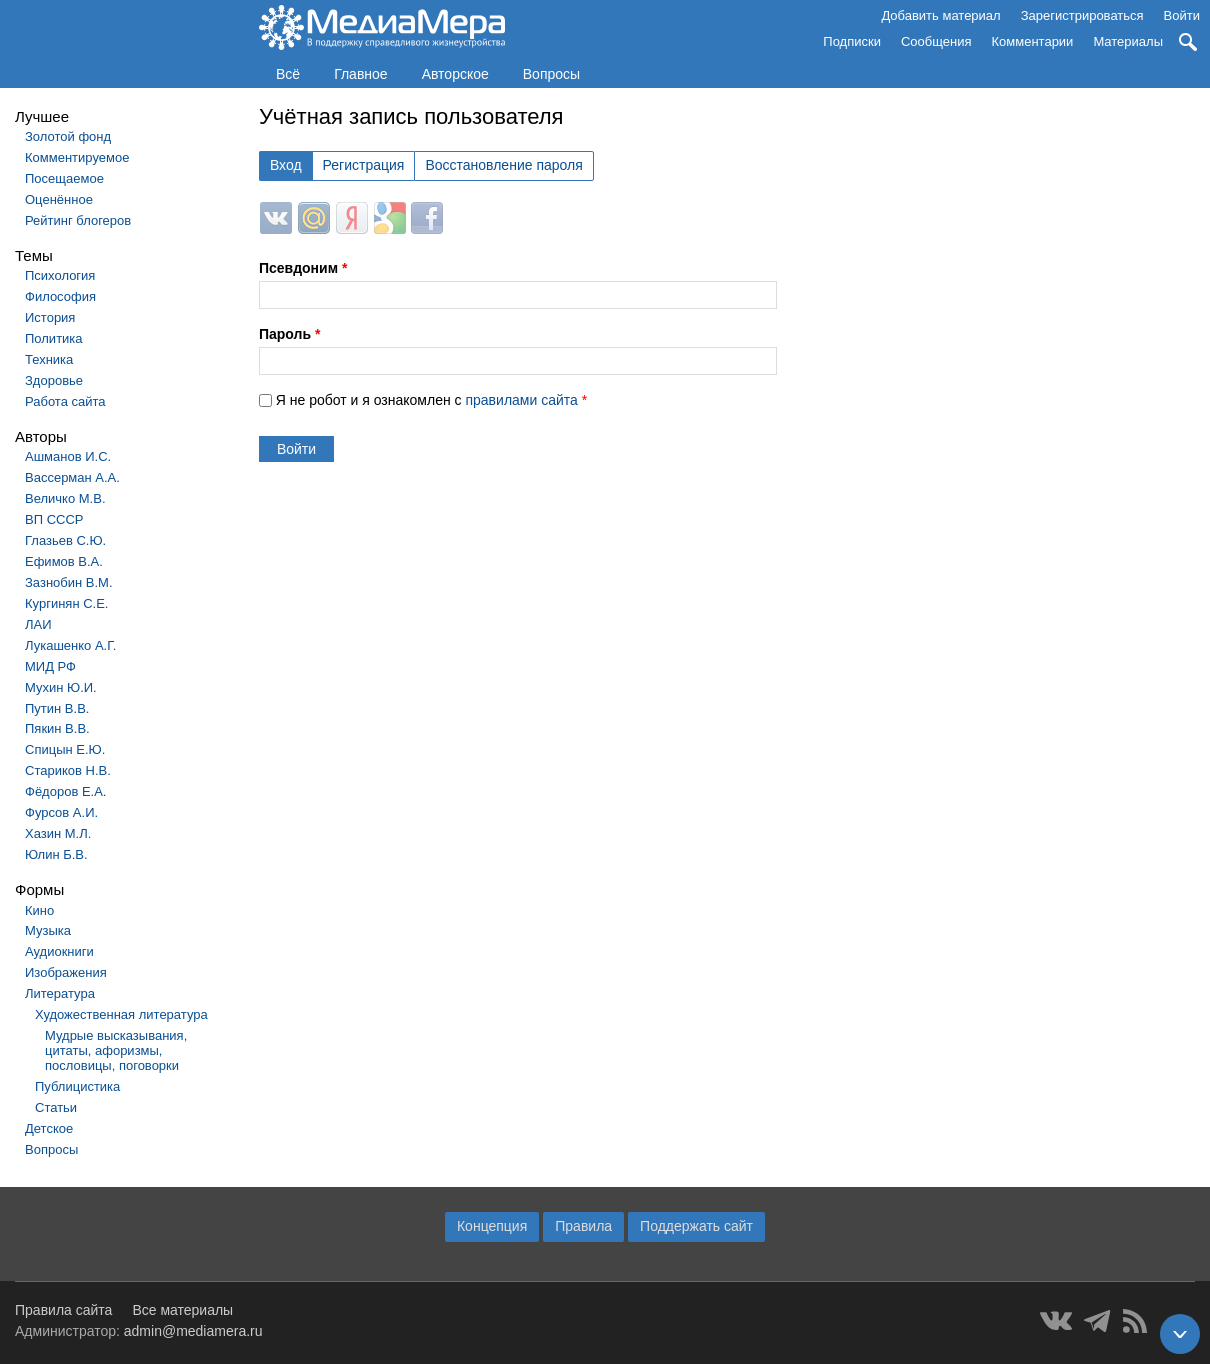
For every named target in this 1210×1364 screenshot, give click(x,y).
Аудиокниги (59, 951)
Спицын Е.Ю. (65, 749)
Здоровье (54, 380)
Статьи (56, 1107)
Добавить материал (940, 15)
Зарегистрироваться (1082, 15)
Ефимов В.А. (64, 561)
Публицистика (77, 1086)
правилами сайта (521, 400)
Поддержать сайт (696, 1226)
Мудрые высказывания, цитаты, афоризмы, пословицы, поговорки (116, 1050)
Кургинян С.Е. (66, 603)
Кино (39, 910)
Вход (286, 165)
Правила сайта (63, 1310)
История (50, 317)
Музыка (48, 930)
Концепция (492, 1226)
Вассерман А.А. (72, 477)
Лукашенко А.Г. (70, 645)
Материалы (1128, 41)
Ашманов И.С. (68, 456)
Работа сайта (65, 401)
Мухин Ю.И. (61, 687)
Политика (54, 338)
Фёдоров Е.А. (65, 791)
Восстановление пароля (503, 165)
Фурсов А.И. (61, 812)
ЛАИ (38, 624)
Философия (60, 296)
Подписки (852, 41)
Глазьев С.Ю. (65, 540)
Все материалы (182, 1310)
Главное (361, 74)
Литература (60, 993)
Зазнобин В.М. (69, 582)
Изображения (66, 972)
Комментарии (1033, 41)
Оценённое (59, 199)
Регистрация (364, 165)
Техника (49, 359)
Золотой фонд (68, 136)
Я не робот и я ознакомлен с (431, 400)
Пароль (289, 334)
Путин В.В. (57, 708)
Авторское (455, 74)
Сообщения (936, 41)
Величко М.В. (65, 498)
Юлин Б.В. (56, 854)
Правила (583, 1226)
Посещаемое (64, 178)
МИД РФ (50, 666)
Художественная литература (121, 1014)
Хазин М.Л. (58, 833)
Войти (1182, 15)
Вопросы (551, 74)
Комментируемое (77, 157)
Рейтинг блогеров (78, 220)
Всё (288, 74)
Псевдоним (303, 268)
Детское (49, 1128)
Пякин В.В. (57, 728)
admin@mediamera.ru (193, 1331)
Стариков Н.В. (68, 770)
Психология (60, 275)
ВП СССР (54, 519)
